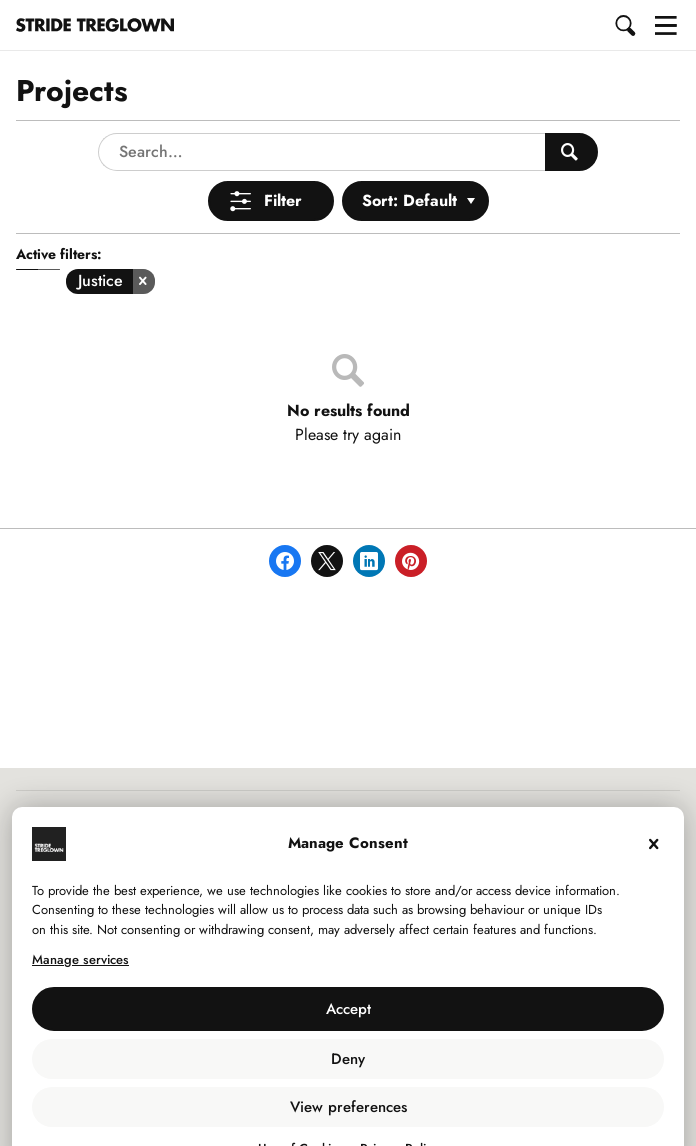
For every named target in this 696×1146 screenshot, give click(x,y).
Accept (348, 968)
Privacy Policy (399, 1107)
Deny (348, 1018)
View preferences (348, 1066)
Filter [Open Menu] (283, 159)
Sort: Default (409, 159)
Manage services (80, 918)
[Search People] (571, 111)
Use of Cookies (301, 1107)
